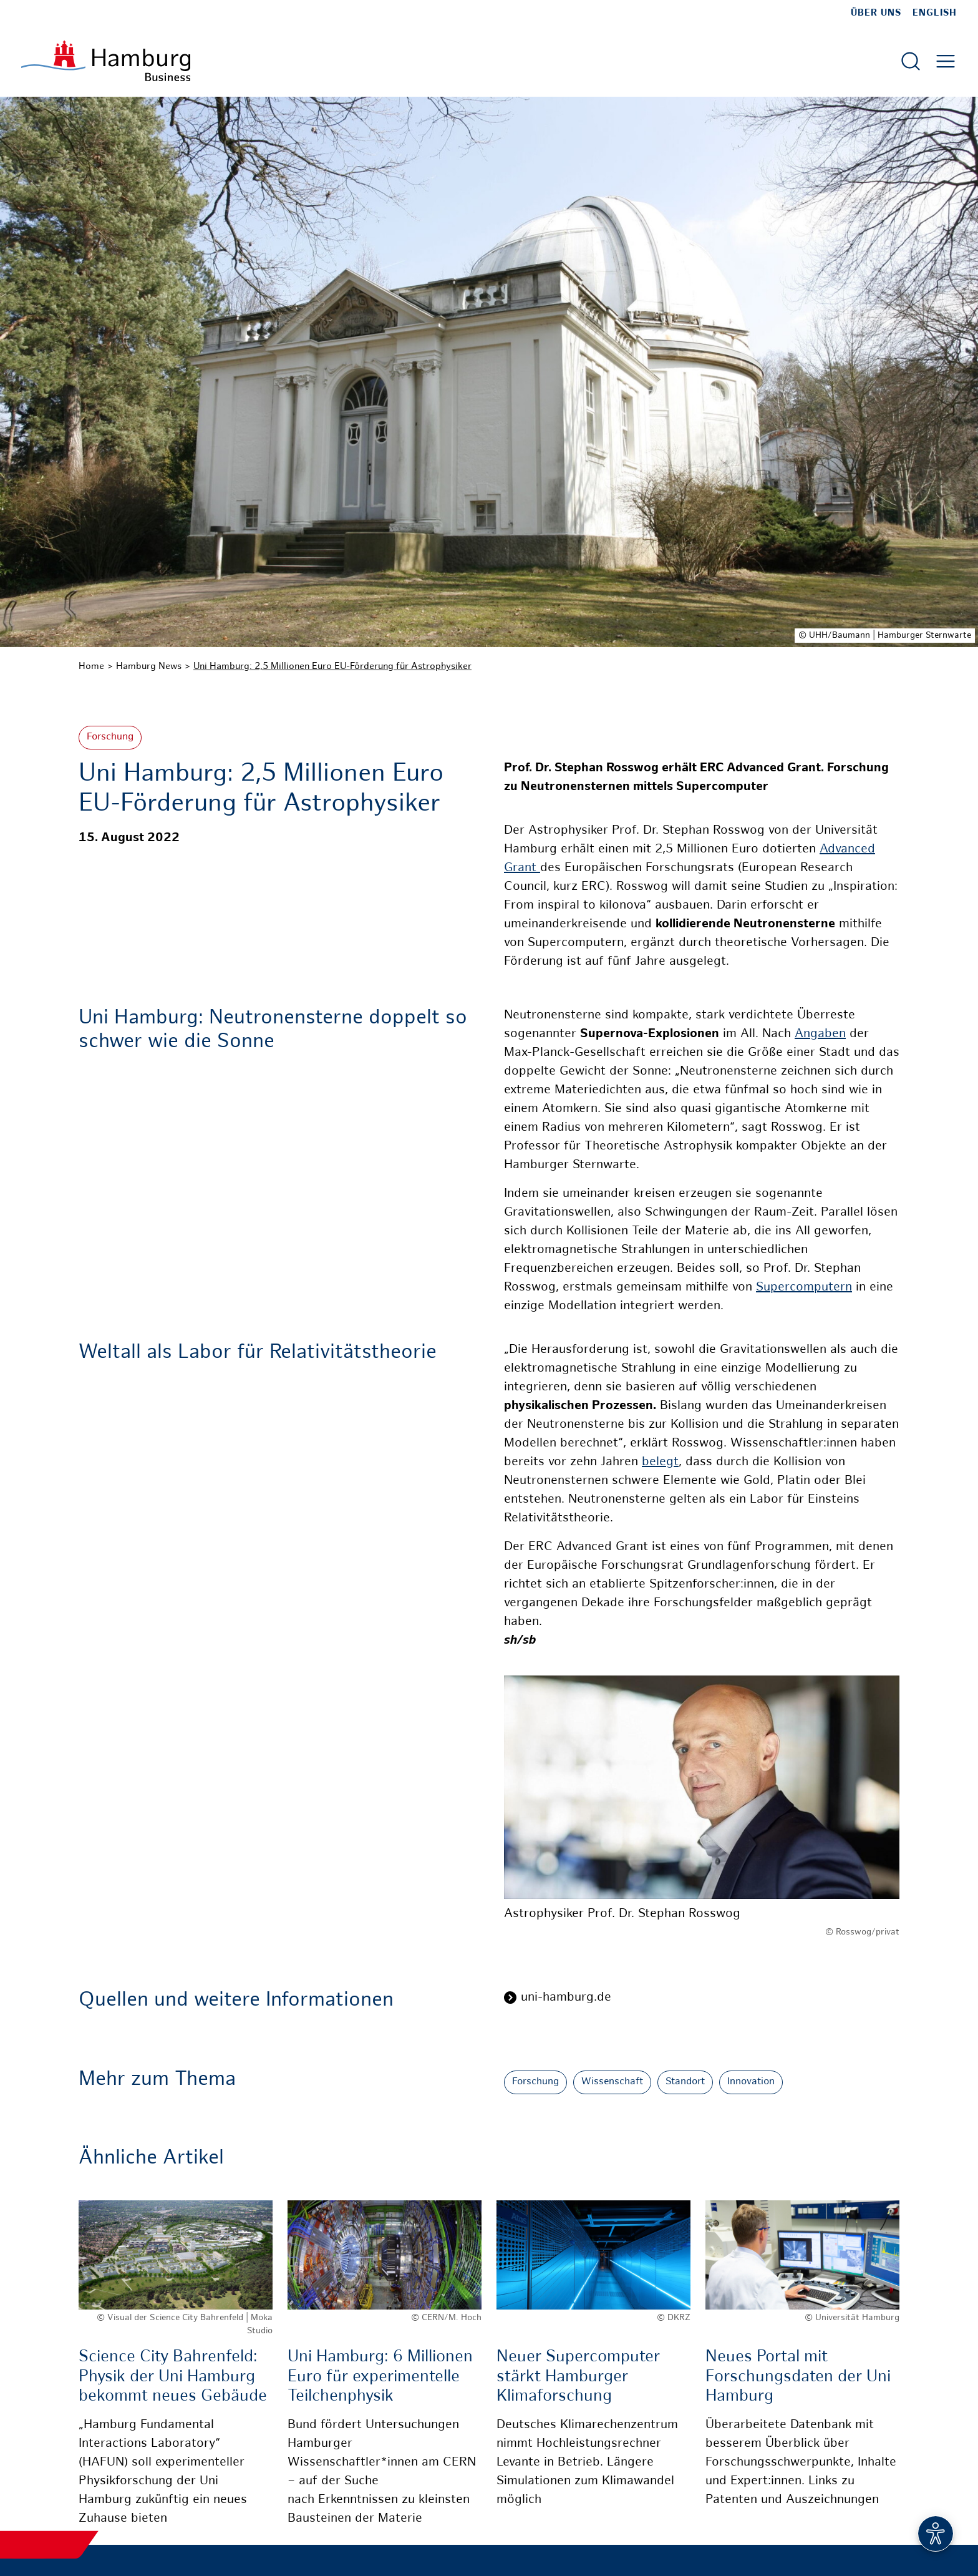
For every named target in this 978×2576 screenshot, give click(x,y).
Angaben (820, 1034)
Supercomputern (804, 1288)
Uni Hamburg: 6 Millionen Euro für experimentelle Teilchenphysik (380, 2376)
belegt (660, 1462)
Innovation (751, 2082)
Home (91, 666)
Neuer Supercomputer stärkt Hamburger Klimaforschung (578, 2376)
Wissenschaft (612, 2082)
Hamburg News (149, 666)
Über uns (876, 13)
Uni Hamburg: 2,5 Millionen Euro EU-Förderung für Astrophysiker (332, 666)
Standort (685, 2082)
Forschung (110, 737)
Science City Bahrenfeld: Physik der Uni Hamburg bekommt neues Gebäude (173, 2376)
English (935, 13)
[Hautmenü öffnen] (945, 61)
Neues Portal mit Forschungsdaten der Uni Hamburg (798, 2376)
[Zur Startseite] (105, 61)
